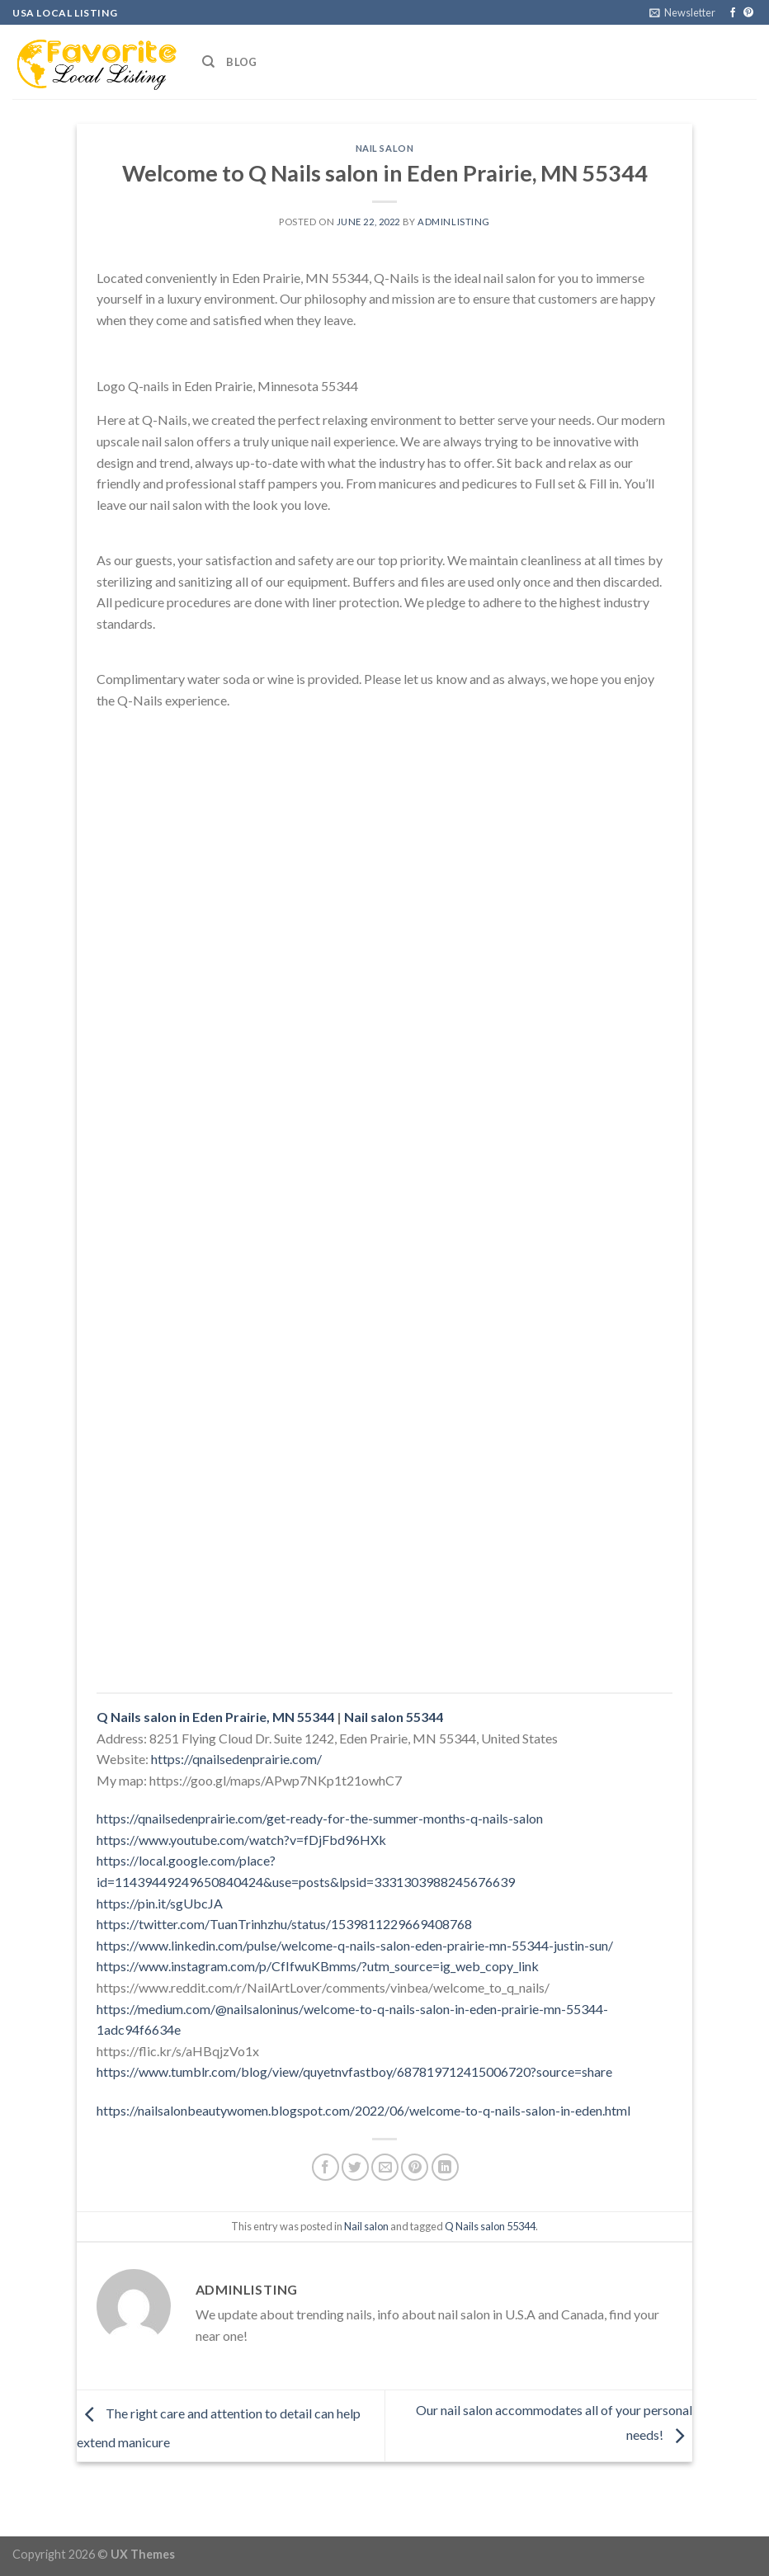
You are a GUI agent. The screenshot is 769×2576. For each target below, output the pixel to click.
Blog (241, 61)
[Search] (208, 62)
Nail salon (385, 148)
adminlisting (454, 221)
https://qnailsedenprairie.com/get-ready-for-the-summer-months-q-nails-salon (320, 1818)
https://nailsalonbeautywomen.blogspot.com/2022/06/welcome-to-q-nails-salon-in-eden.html (363, 2110)
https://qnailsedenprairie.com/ (236, 1759)
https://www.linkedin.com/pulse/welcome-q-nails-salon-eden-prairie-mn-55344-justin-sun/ (355, 1945)
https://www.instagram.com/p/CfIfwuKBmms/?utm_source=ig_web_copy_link (318, 1966)
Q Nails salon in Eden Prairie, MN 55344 (215, 1716)
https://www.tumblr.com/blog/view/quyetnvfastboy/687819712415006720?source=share (354, 2071)
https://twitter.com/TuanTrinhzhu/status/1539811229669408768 (284, 1924)
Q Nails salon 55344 (490, 2226)
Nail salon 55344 (393, 1716)
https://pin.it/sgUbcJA (160, 1903)
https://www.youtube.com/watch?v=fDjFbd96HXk (241, 1839)
